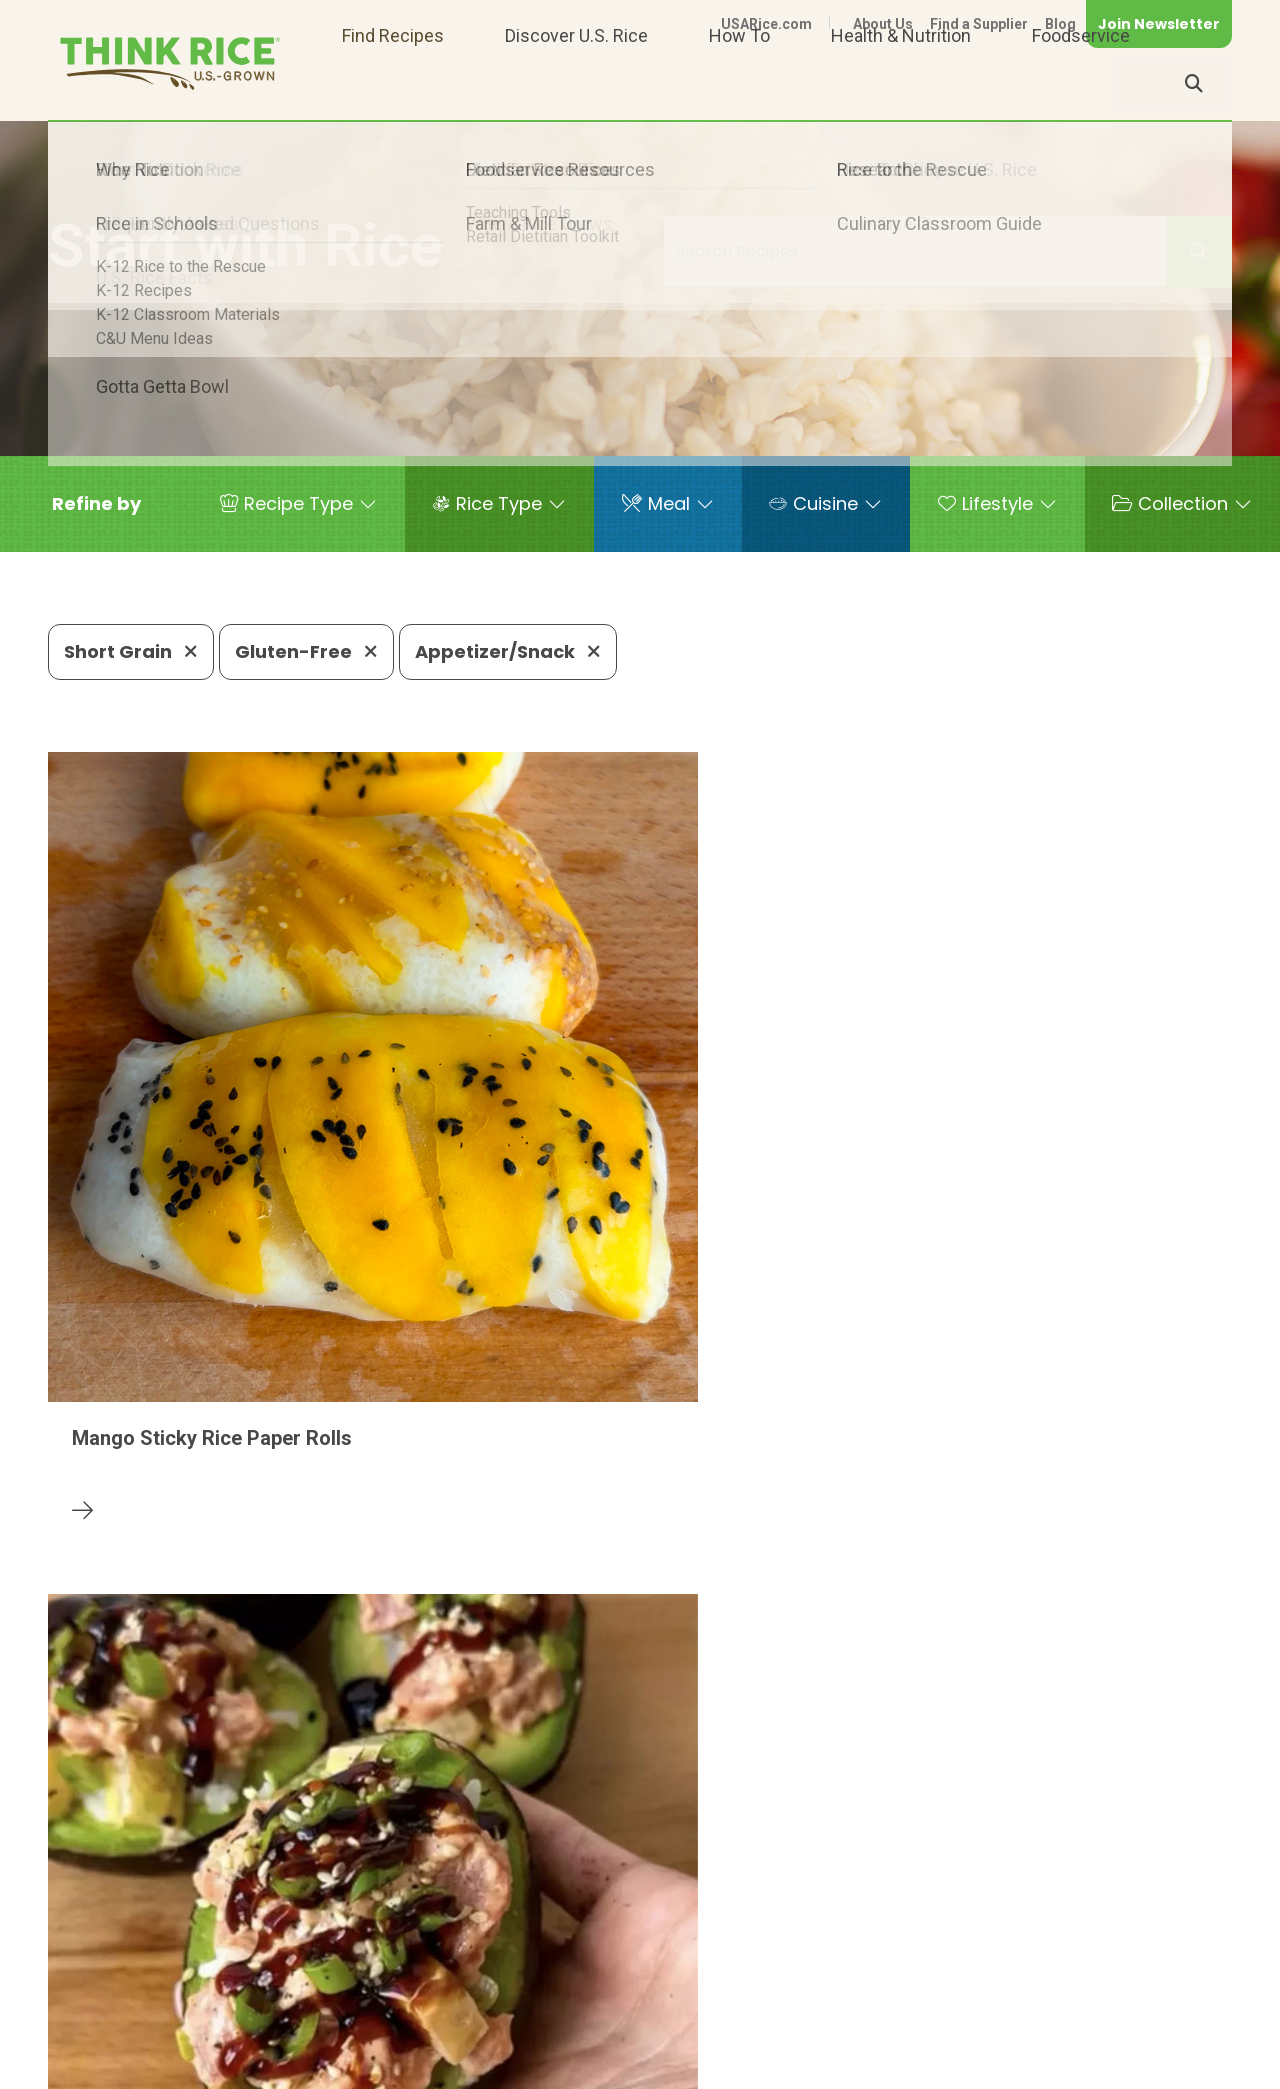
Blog (1060, 24)
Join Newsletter (1159, 24)
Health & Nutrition (901, 83)
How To (739, 83)
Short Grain (131, 651)
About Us (883, 24)
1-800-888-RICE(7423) (533, 2004)
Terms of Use (1175, 2065)
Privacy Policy (968, 2065)
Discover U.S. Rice (576, 83)
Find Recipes (393, 83)
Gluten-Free (306, 651)
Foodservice (1081, 83)
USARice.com (766, 24)
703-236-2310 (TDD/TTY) (763, 2004)
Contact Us (855, 2065)
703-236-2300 (346, 2004)
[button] (96, 504)
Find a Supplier (979, 24)
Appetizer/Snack (508, 651)
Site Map (1073, 2065)
